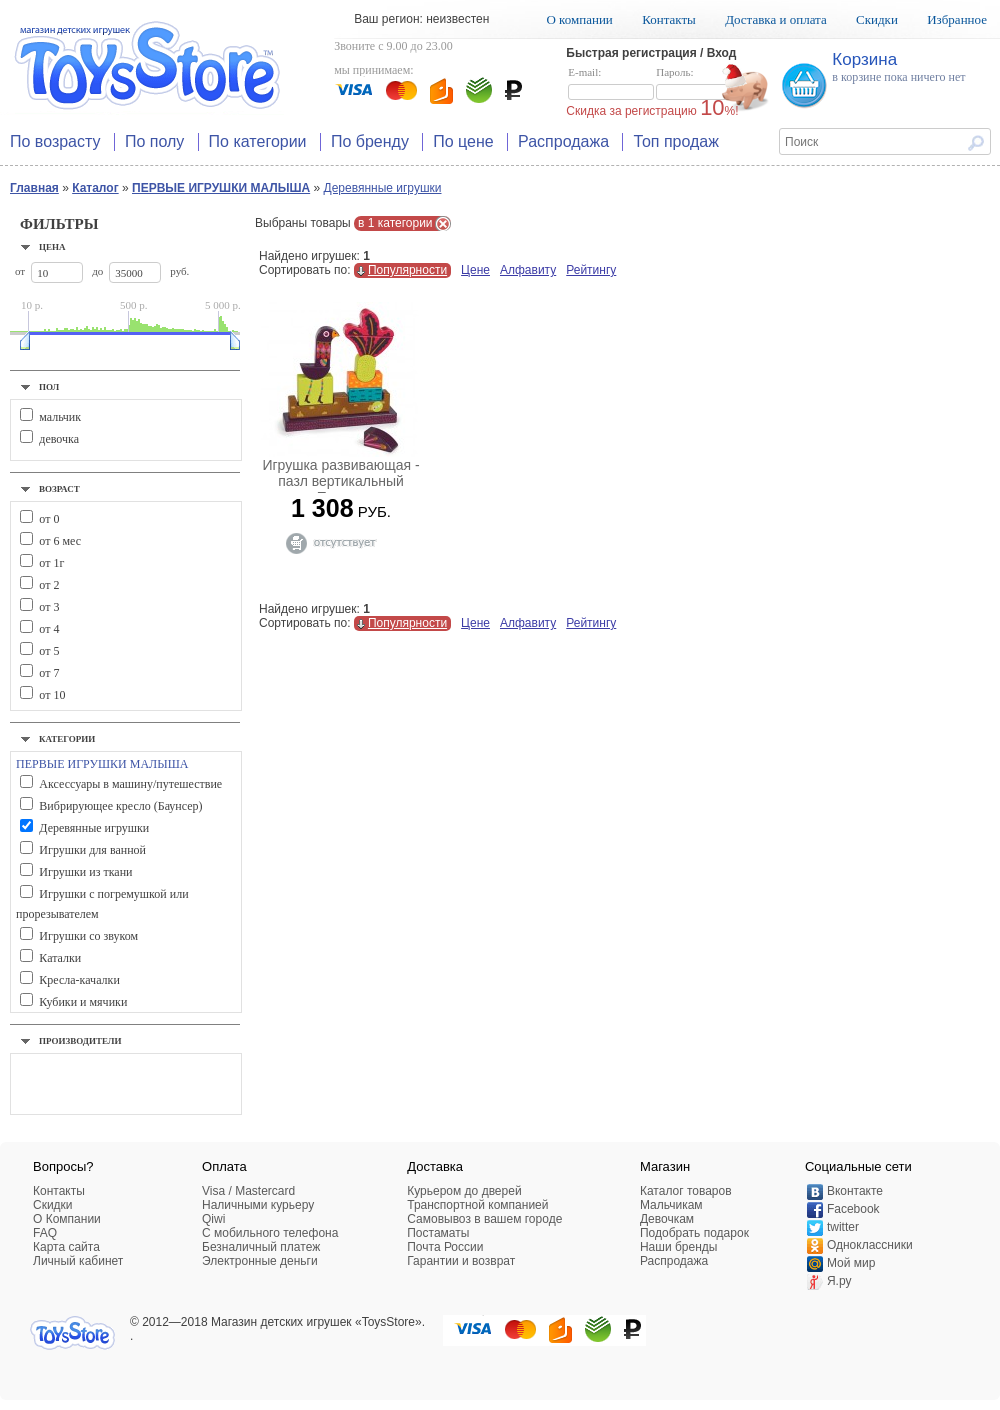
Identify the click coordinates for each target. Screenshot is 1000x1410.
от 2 (49, 585)
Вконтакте (855, 1191)
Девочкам (667, 1219)
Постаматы (438, 1233)
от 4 (49, 629)
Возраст (59, 489)
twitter (843, 1227)
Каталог (95, 188)
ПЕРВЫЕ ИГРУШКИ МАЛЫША (221, 188)
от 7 (49, 673)
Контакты (669, 19)
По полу (154, 141)
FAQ (45, 1233)
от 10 (52, 695)
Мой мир (851, 1263)
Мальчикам (671, 1205)
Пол (49, 387)
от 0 (49, 519)
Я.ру (839, 1281)
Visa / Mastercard (248, 1191)
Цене (475, 270)
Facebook (853, 1209)
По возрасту (55, 141)
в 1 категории (395, 223)
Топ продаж (676, 141)
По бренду (370, 141)
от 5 (49, 651)
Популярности (407, 270)
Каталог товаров (686, 1191)
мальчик (60, 417)
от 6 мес (60, 541)
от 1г (51, 563)
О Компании (67, 1219)
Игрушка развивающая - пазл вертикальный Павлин (340, 481)
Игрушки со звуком (88, 936)
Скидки (877, 19)
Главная (34, 188)
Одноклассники (870, 1245)
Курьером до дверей (464, 1191)
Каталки (60, 958)
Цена (52, 247)
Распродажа (563, 141)
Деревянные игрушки (383, 188)
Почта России (445, 1247)
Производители (80, 1041)
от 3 (49, 607)
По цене (463, 141)
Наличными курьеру (258, 1205)
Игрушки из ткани (85, 872)
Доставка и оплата (776, 19)
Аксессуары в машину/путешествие (130, 784)
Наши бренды (678, 1247)
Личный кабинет (78, 1261)
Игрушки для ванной (92, 850)
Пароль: (699, 84)
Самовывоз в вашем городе (484, 1219)
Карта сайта (66, 1247)
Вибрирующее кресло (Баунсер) (120, 806)
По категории (258, 141)
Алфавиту (528, 270)
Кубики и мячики (83, 1002)
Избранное (957, 19)
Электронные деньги (260, 1261)
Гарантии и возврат (461, 1261)
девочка (59, 439)
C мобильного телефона (270, 1233)
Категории (67, 739)
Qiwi (213, 1219)
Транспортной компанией (477, 1205)
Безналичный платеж (261, 1247)
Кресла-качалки (79, 980)
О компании (579, 19)
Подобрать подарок (694, 1233)
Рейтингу (591, 270)
